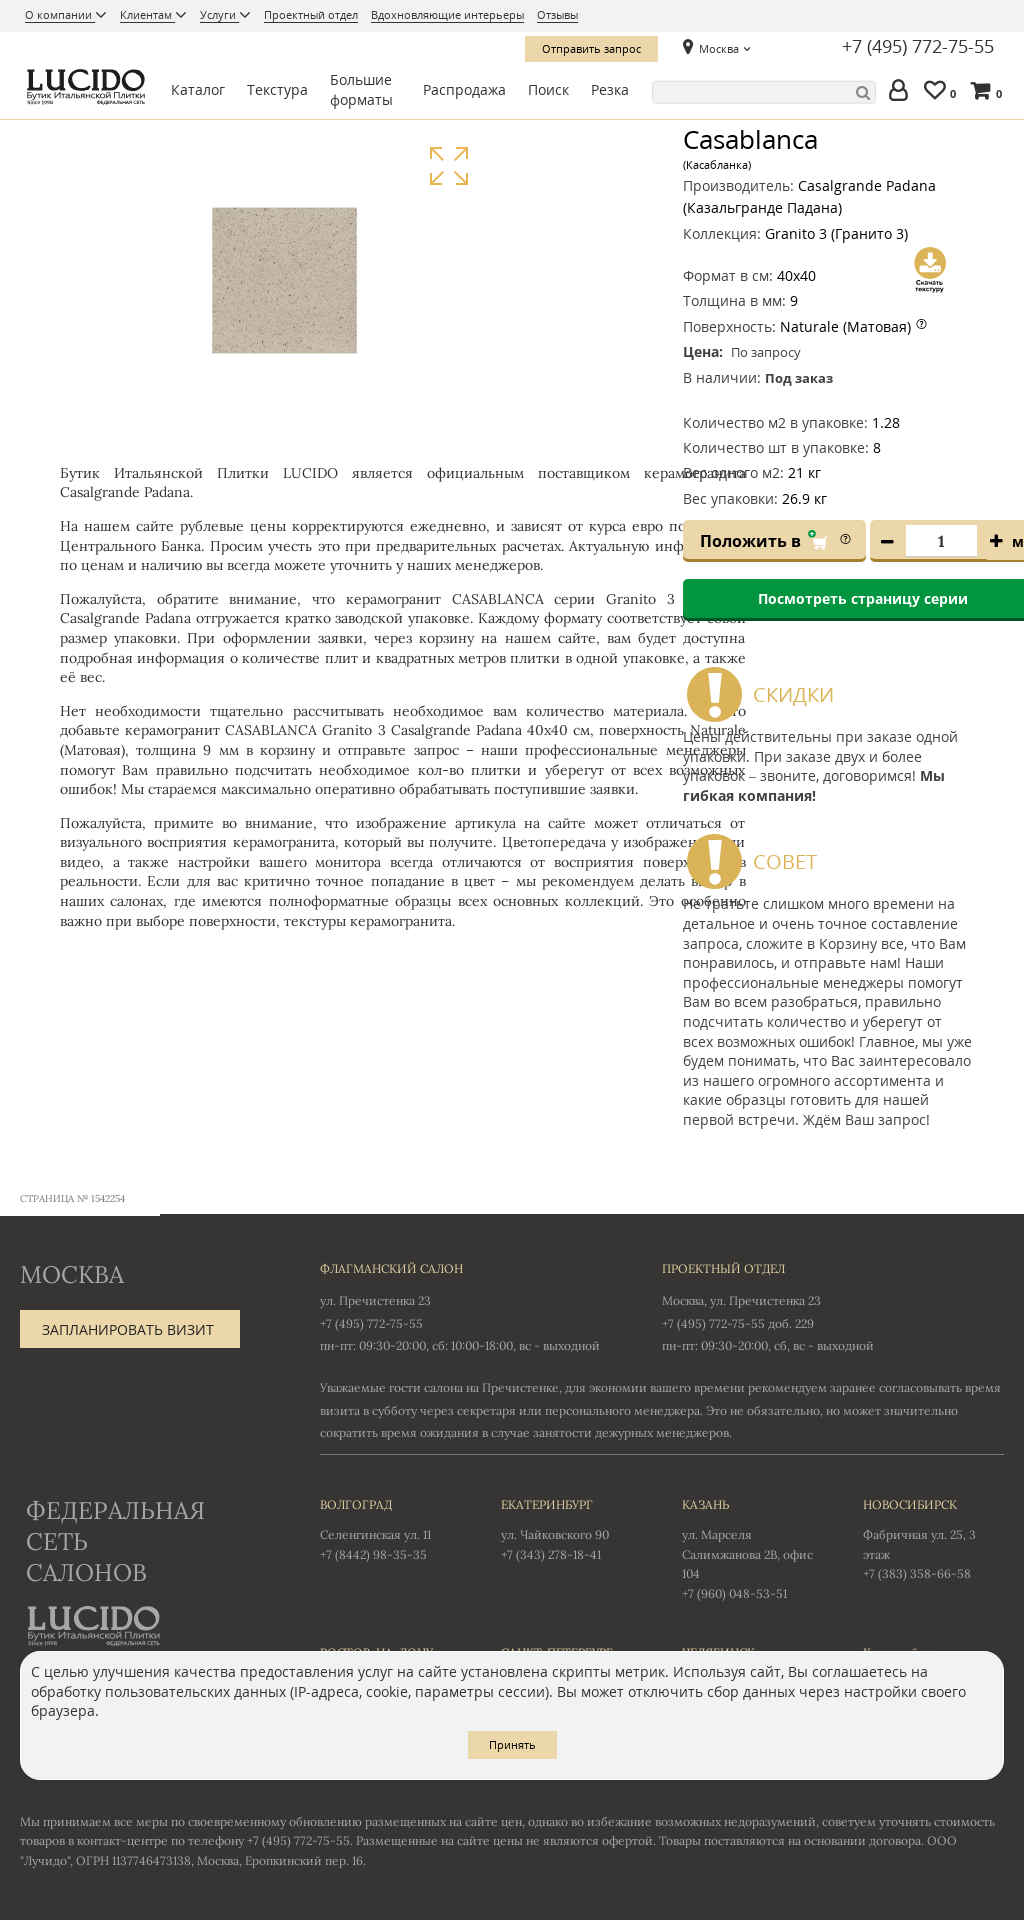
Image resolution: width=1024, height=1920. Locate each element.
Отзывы (557, 14)
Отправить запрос (591, 48)
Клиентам (147, 14)
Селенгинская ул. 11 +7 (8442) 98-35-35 (390, 1528)
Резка (610, 89)
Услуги (219, 14)
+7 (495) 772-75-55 (918, 47)
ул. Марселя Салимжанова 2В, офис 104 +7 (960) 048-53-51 (752, 1547)
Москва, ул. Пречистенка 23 (741, 1300)
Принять (512, 1744)
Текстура (277, 89)
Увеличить (448, 166)
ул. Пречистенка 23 (375, 1300)
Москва (719, 48)
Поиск (548, 89)
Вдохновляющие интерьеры (447, 14)
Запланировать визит (128, 1329)
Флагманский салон (391, 1268)
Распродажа (464, 89)
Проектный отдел (311, 14)
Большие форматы (361, 90)
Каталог (198, 89)
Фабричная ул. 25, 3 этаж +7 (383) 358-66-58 (933, 1538)
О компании (60, 14)
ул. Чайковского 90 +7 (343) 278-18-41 (571, 1528)
